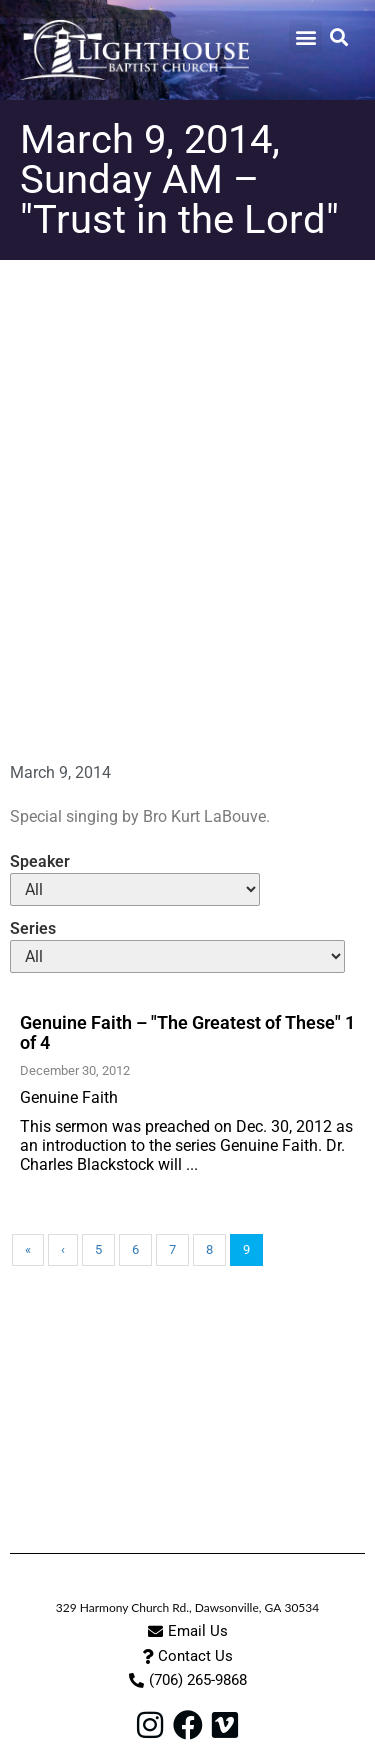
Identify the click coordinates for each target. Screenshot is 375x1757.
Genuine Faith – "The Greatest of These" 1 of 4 (187, 1032)
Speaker (40, 862)
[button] (305, 36)
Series (33, 929)
